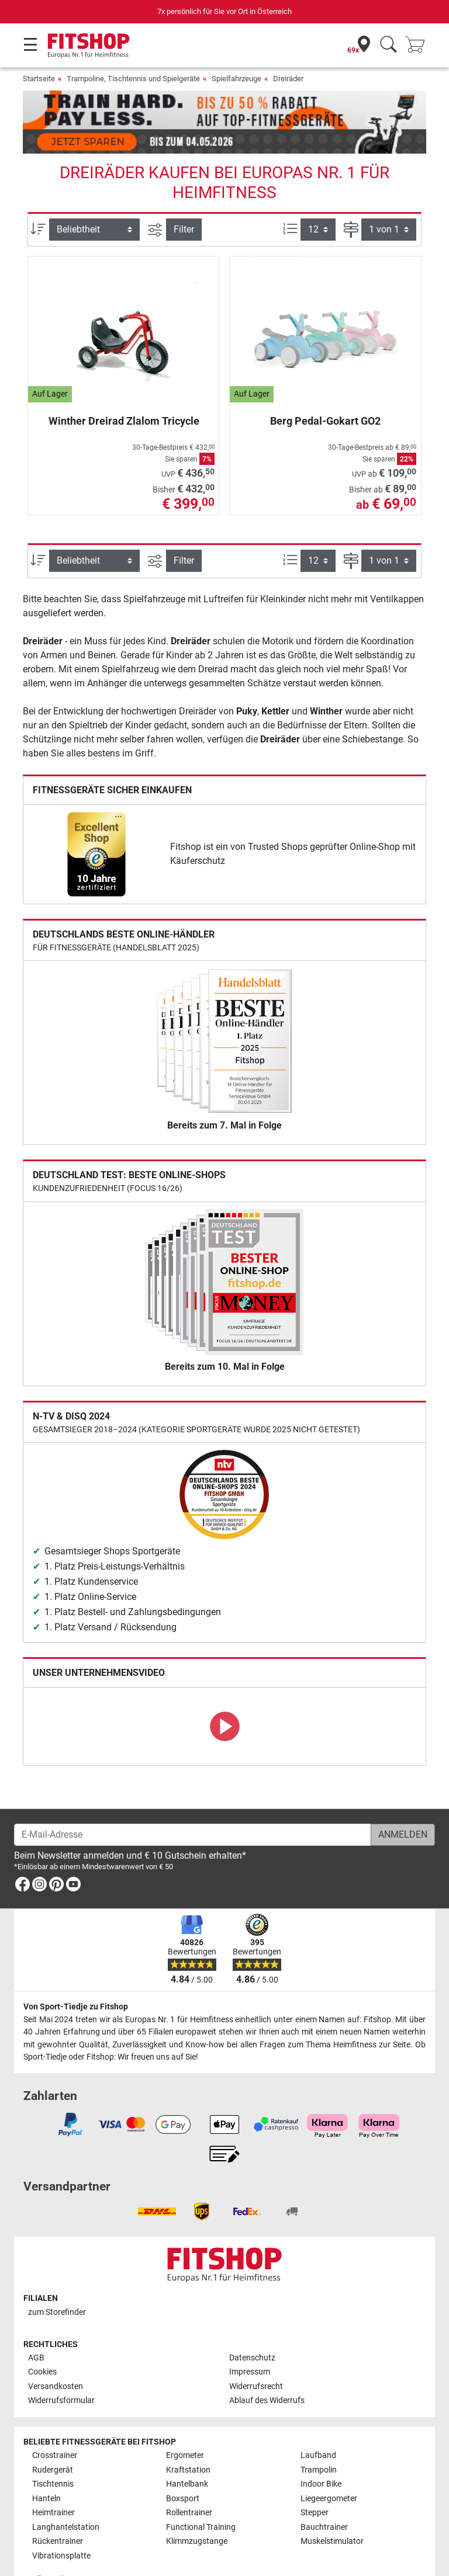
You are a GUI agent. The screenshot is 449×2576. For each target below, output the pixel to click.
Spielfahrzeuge (236, 78)
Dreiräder (288, 78)
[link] (96, 820)
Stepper (315, 2479)
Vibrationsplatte (61, 2521)
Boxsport (182, 2465)
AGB (36, 2324)
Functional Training (201, 2493)
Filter (184, 194)
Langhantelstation (65, 2493)
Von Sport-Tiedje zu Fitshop (75, 1973)
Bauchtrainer (324, 2493)
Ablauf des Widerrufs (267, 2367)
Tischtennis (53, 2450)
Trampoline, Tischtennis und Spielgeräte (133, 78)
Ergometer (185, 2421)
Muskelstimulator (332, 2507)
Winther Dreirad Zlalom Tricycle (124, 387)
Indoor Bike (321, 2450)
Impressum (249, 2338)
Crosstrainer (54, 2421)
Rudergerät (52, 2436)
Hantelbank (187, 2450)
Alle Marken (53, 2545)
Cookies (42, 2338)
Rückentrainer (57, 2507)
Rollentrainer (189, 2479)
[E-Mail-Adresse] (192, 1801)
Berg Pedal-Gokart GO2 (325, 387)
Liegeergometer (329, 2465)
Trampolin (319, 2436)
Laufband (318, 2421)
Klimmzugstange (196, 2507)
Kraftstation (188, 2436)
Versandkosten (55, 2353)
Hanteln (46, 2465)
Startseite (39, 78)
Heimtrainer (53, 2479)
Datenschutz (252, 2324)
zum (57, 2278)
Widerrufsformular (61, 2367)
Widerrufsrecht (256, 2353)
